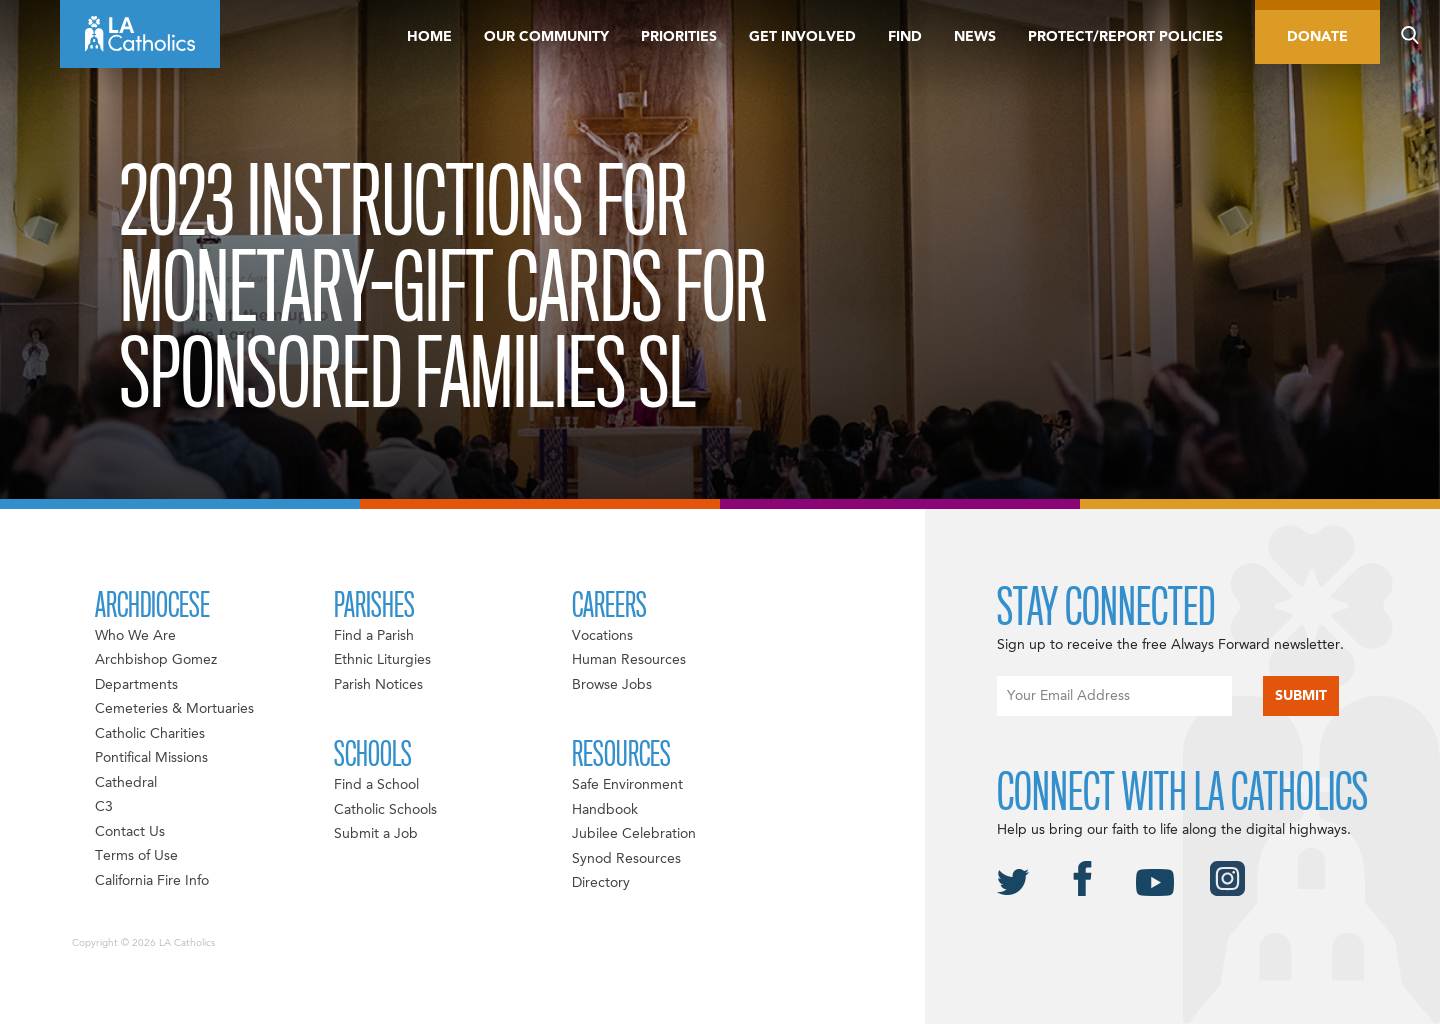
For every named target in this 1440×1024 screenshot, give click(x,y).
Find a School (376, 785)
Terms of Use (136, 856)
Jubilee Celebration (634, 834)
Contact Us (130, 832)
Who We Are (135, 636)
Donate (1317, 37)
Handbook (605, 810)
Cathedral (126, 783)
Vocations (602, 636)
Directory (601, 883)
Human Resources (629, 660)
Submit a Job (376, 834)
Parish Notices (378, 685)
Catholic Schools (385, 810)
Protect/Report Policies (1125, 37)
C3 (104, 807)
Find (905, 37)
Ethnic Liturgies (382, 660)
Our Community (546, 37)
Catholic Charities (150, 734)
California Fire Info (152, 881)
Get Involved (802, 37)
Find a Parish (374, 636)
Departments (136, 685)
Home (429, 37)
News (975, 37)
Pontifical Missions (151, 758)
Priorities (679, 37)
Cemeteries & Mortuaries (174, 709)
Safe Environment (627, 785)
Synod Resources (626, 859)
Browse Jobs (612, 685)
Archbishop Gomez (156, 660)
